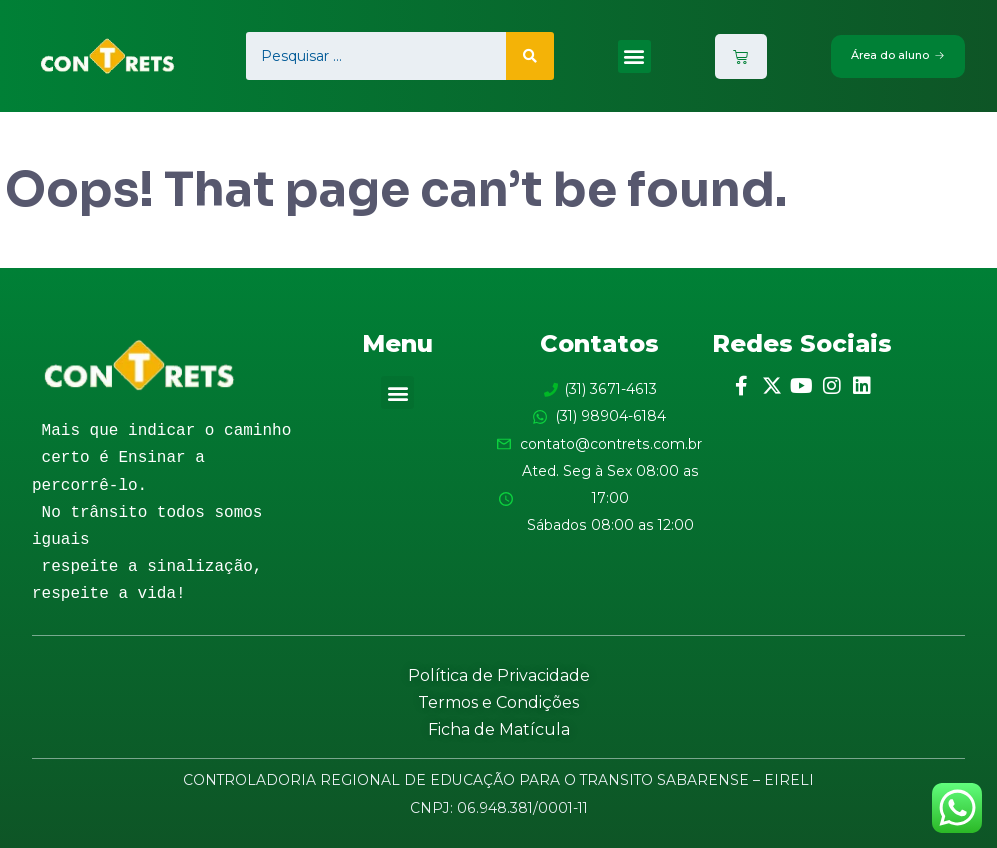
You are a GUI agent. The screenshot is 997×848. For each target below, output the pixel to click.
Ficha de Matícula (499, 729)
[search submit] (529, 56)
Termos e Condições (498, 702)
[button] (632, 56)
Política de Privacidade (499, 675)
